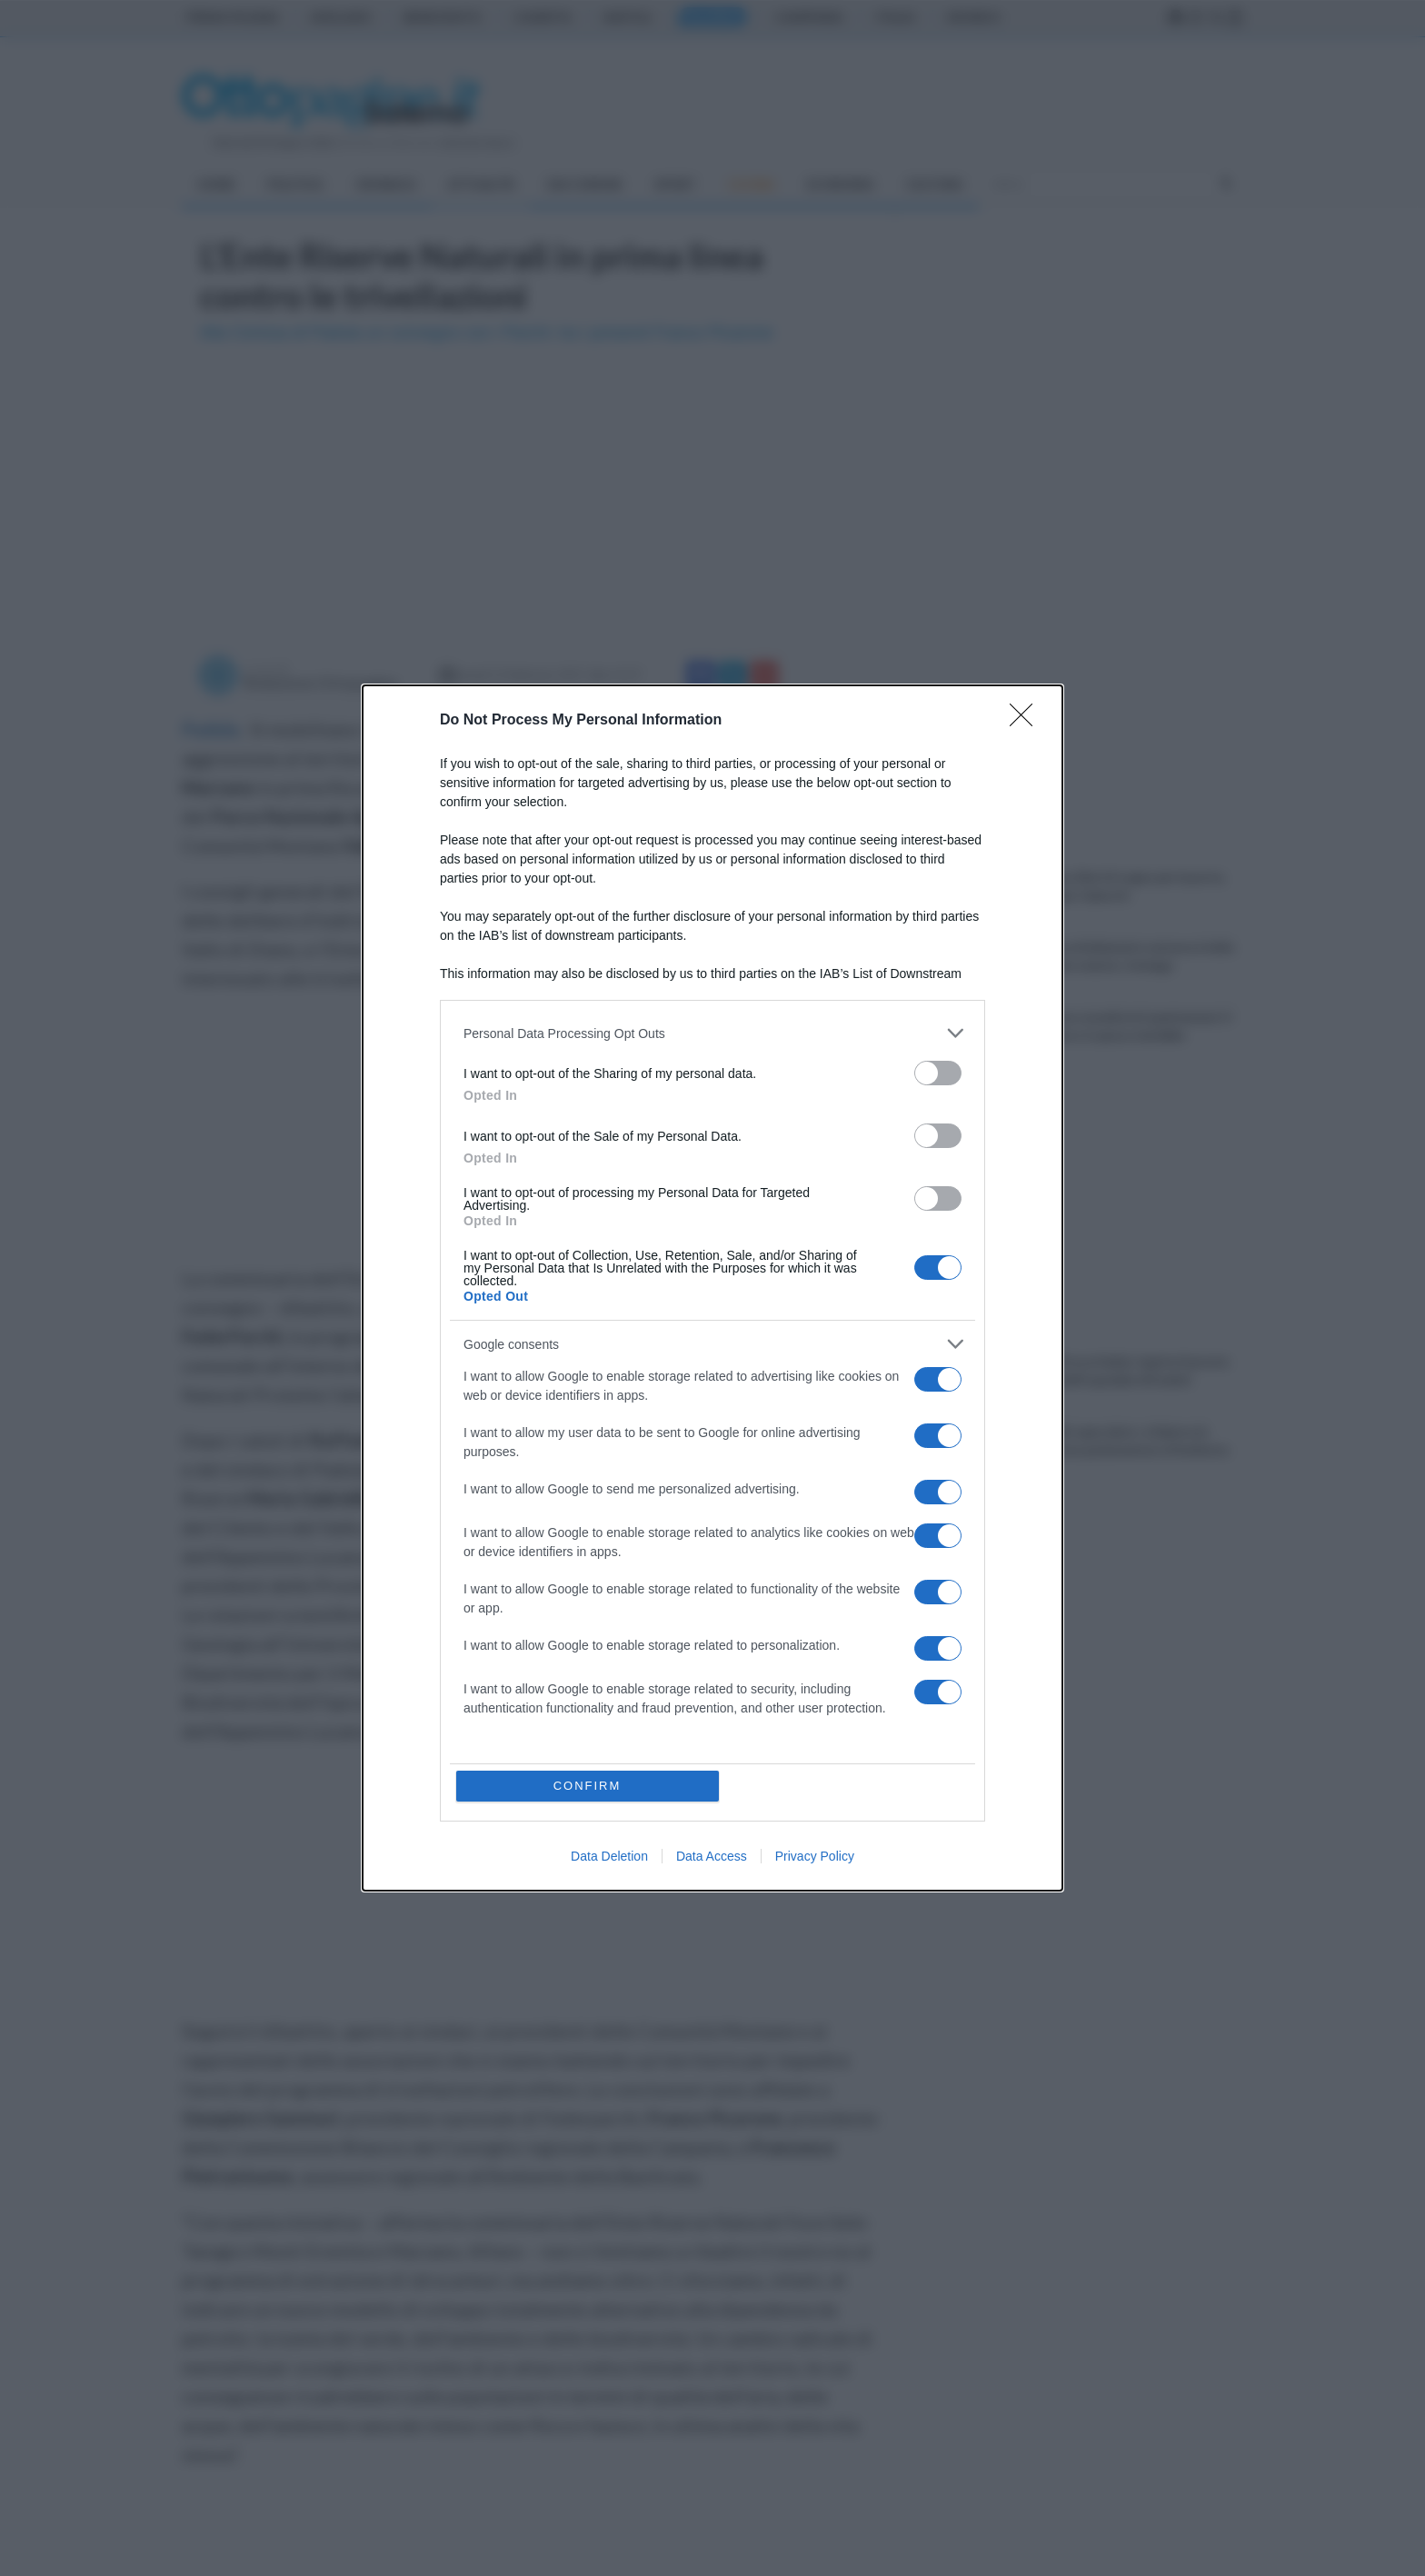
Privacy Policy (814, 1856)
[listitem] (712, 1033)
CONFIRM (587, 1785)
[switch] (938, 1073)
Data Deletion (609, 1856)
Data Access (711, 1856)
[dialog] (712, 1288)
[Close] (1027, 721)
